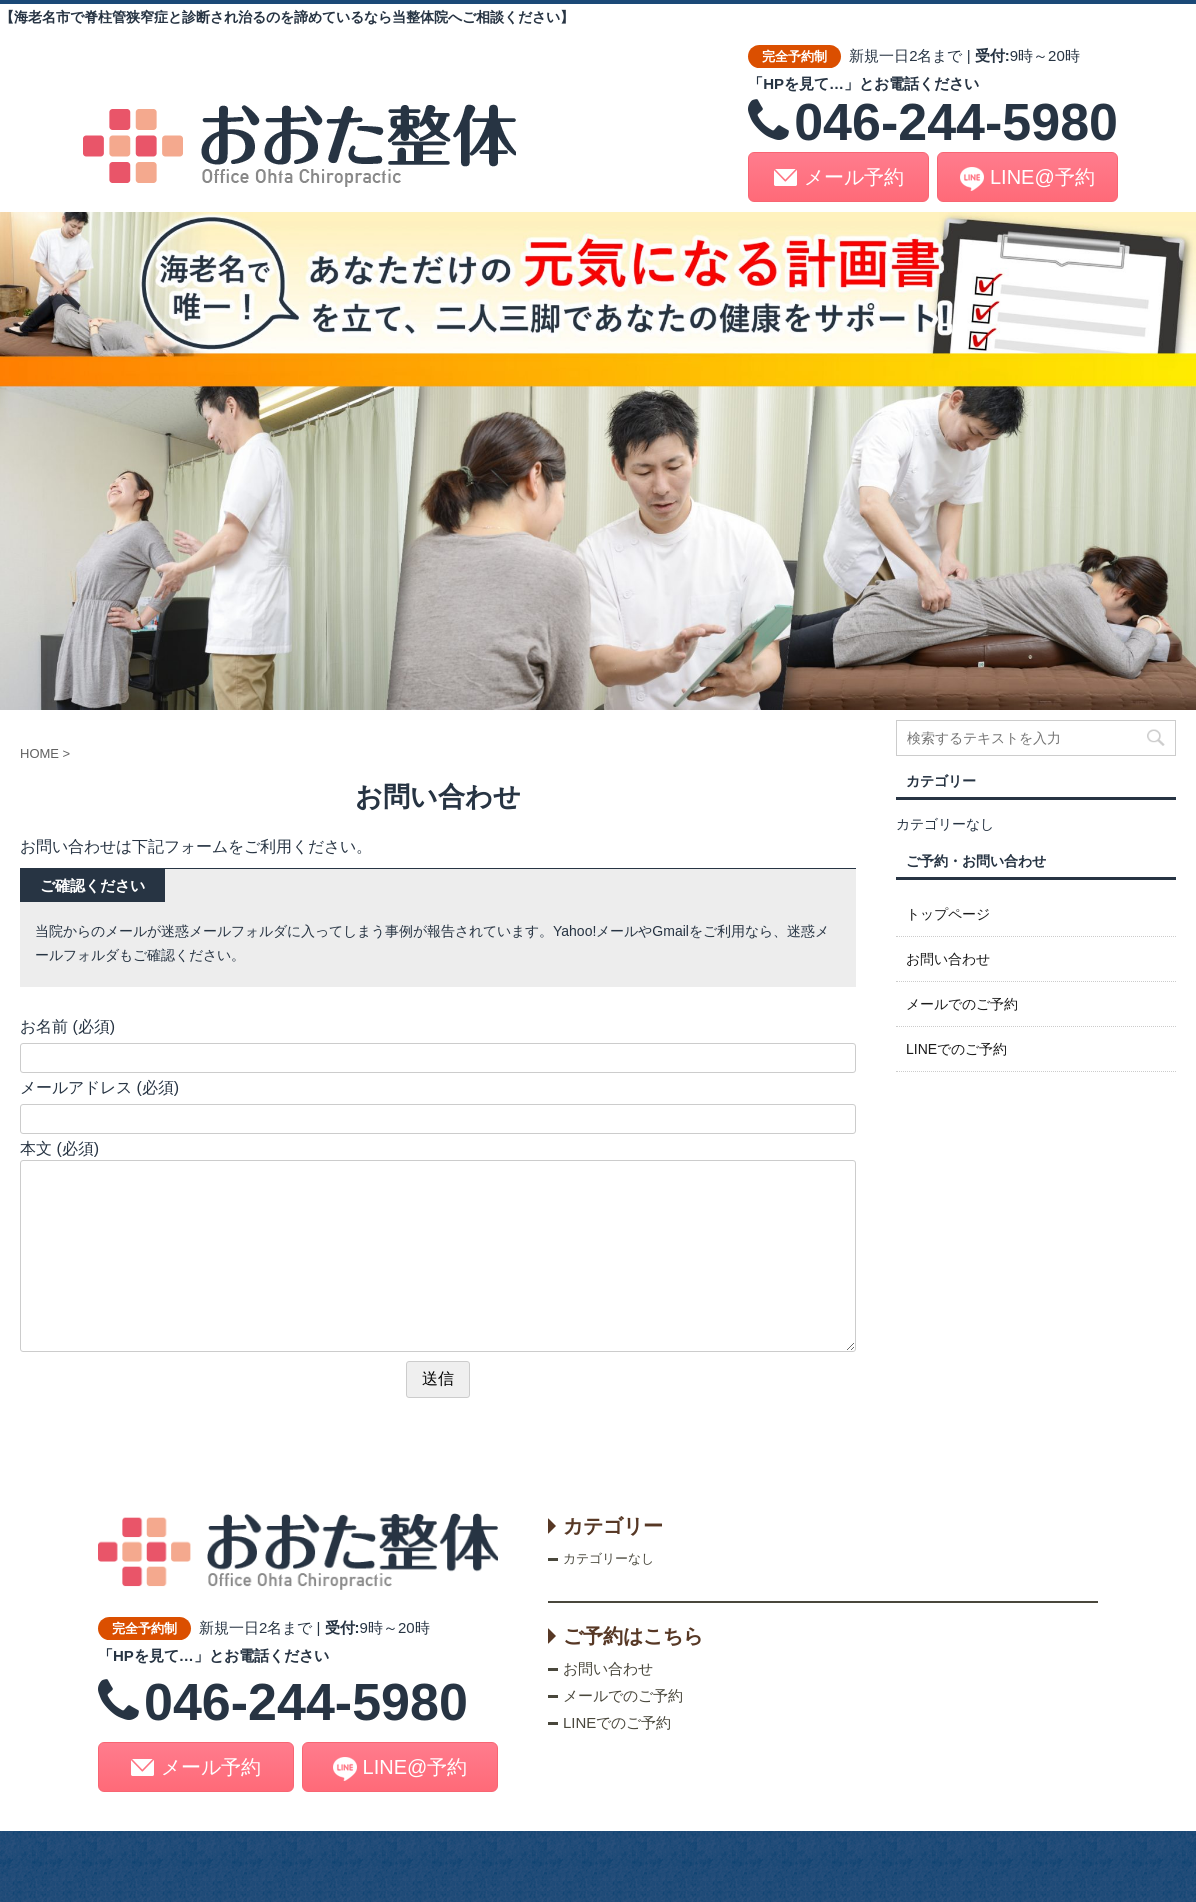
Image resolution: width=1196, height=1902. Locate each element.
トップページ (948, 914)
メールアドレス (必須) (99, 1087)
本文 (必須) (59, 1148)
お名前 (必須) (67, 1026)
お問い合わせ (948, 959)
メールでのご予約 (962, 1004)
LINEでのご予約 (956, 1049)
